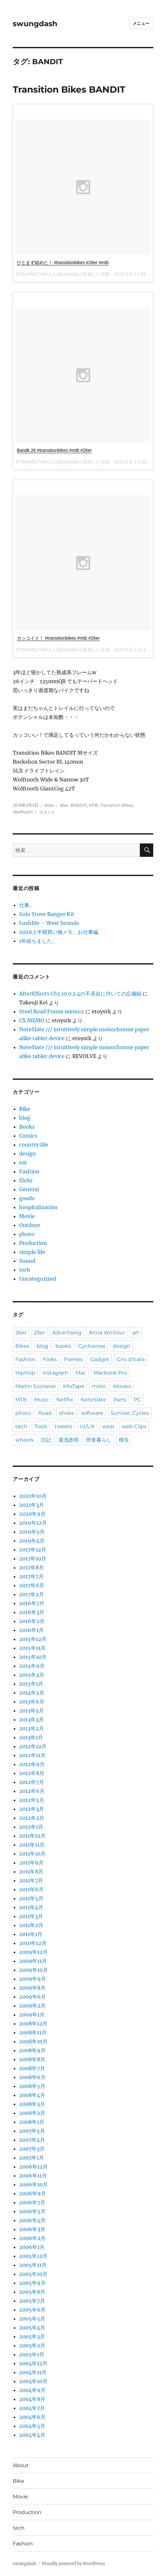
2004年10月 (33, 2381)
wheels (24, 1440)
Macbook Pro (110, 1373)
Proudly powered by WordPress (73, 2563)
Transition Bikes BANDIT (69, 89)
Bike (49, 805)
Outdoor (29, 1225)
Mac (81, 1373)
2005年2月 (32, 2345)
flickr (25, 1180)
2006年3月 (32, 2229)
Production (33, 1243)
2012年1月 (31, 1827)
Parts (119, 1400)
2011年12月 (32, 1836)
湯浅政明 (68, 1440)
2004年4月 (32, 2435)
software (92, 1413)
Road (45, 1413)
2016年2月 (32, 1621)
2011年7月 (31, 1880)
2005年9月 (32, 2283)
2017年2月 (31, 1594)
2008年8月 (32, 2059)
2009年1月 (32, 2014)
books (63, 1346)
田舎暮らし (99, 1440)
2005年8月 (32, 2292)
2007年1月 (31, 2157)
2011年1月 (30, 1934)
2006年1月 (32, 2247)
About (21, 2465)
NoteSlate (93, 1400)
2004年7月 (32, 2408)
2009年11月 (33, 1961)
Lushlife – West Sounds (49, 923)
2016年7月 (31, 1603)
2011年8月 (31, 1871)
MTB (93, 805)
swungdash (35, 23)
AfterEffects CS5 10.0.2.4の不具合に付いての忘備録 (80, 993)
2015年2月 (31, 1675)
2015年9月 (32, 1666)
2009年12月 (33, 1952)
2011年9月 (31, 1862)
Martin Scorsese (35, 1386)
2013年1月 (31, 1737)
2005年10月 (33, 2274)
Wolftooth (23, 811)
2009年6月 (32, 1996)
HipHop (25, 1373)
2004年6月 (32, 2417)
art (135, 1333)
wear (108, 1426)
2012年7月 (31, 1782)
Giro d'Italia (131, 1359)
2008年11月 (33, 2032)
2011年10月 (32, 1853)
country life (33, 1144)
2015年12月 (33, 1639)
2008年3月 (32, 2104)
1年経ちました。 (38, 941)
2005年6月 (32, 2309)
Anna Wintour (107, 1333)
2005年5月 (32, 2318)
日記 (46, 1440)
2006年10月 (33, 2184)
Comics (28, 1135)
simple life (32, 1252)
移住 (124, 1440)
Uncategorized (37, 1279)
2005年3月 (32, 2336)
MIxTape (73, 1386)
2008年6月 (32, 2077)
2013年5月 (31, 1710)
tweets (63, 1426)
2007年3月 (32, 2148)
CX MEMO (31, 1020)
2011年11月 (32, 1844)
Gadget (99, 1359)
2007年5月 (32, 2131)
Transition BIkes (116, 805)
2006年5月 (32, 2211)
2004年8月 (32, 2399)
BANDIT (78, 805)
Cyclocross (91, 1346)
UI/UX (87, 1426)
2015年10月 (33, 1657)
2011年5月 (31, 1898)
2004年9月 (32, 2390)
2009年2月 (32, 2005)
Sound (27, 1261)
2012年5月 (31, 1800)
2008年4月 (32, 2095)
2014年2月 (31, 1692)
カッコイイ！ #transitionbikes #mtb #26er (58, 638)
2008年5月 (32, 2086)
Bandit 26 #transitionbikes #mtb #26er (54, 450)
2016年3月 (31, 1612)
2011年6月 (31, 1889)
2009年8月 (32, 1988)
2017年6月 (31, 1585)
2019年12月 (33, 1523)
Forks (50, 1359)
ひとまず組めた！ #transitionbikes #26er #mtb (63, 262)
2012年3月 (31, 1809)
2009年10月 (33, 1970)
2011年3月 (31, 1916)
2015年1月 (31, 1683)
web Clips (134, 1426)
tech (24, 1270)
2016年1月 (31, 1630)
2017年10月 (32, 1558)
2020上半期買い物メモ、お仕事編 (58, 932)
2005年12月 (33, 2256)
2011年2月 (31, 1925)
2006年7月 (32, 2202)
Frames (73, 1359)
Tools (40, 1426)
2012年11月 (32, 1755)
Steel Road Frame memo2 (51, 1011)
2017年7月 (31, 1576)
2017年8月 (31, 1567)
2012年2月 (31, 1818)
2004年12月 (33, 2363)
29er (39, 1333)
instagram (55, 1373)
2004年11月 (33, 2372)
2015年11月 (32, 1648)
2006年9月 (32, 2193)
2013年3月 (31, 1719)
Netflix (64, 1400)
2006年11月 (33, 2175)
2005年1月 (31, 2354)
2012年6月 (32, 1791)
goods (26, 1198)
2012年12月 (33, 1746)
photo (26, 1234)
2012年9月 (32, 1764)
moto (99, 1386)
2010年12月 (33, 1943)
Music (41, 1400)
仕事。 (26, 905)
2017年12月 (32, 1549)
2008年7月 (32, 2068)
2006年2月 (32, 2238)
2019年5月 (32, 1531)
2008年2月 (32, 2113)
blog (24, 1118)
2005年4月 (32, 2327)
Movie (27, 1216)
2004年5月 (32, 2426)
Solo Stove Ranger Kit (46, 914)
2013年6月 (31, 1701)
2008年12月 (33, 2023)
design (27, 1153)
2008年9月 (32, 2050)
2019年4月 (32, 1540)
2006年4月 (32, 2220)
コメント (47, 811)
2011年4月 (31, 1907)
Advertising (67, 1333)
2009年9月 (32, 1979)
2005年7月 (32, 2301)
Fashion (29, 1171)
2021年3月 (31, 1505)
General (29, 1189)
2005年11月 (33, 2265)
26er (64, 805)
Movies (122, 1386)
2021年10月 (33, 1496)
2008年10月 (33, 2041)
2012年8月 (31, 1773)
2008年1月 (31, 2122)
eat (23, 1162)
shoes (66, 1413)
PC (137, 1400)
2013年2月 (31, 1728)
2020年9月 (32, 1514)
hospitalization (38, 1207)
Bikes (22, 1346)
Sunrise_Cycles (130, 1413)
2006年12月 (33, 2166)
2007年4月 (32, 2140)
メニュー (141, 23)
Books (27, 1127)
